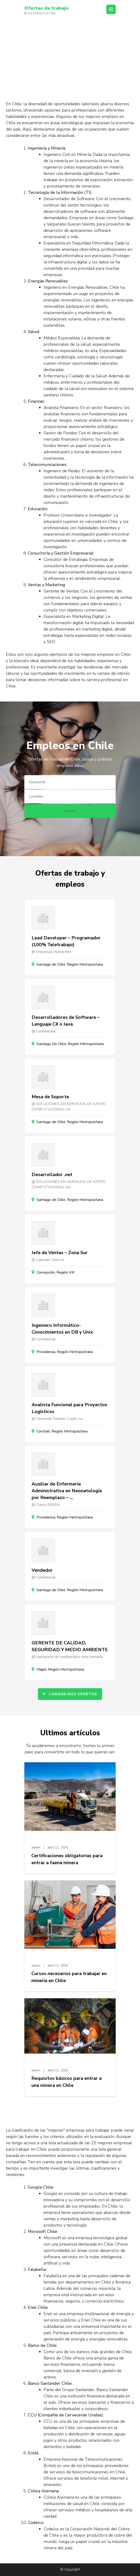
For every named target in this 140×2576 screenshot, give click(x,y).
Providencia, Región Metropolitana (65, 1351)
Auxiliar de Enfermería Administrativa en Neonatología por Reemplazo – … (67, 1491)
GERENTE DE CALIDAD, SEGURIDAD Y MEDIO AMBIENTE (70, 1646)
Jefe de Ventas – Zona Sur (60, 1252)
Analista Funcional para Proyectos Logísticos (69, 1408)
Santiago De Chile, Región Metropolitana (70, 1043)
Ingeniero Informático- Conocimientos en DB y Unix (62, 1328)
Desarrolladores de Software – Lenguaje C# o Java (65, 1020)
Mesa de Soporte (50, 1097)
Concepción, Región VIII (55, 1272)
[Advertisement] (70, 55)
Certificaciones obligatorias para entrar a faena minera (67, 1859)
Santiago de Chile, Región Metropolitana (70, 964)
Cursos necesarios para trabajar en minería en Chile (69, 1977)
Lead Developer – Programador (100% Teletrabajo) (66, 941)
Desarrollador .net (52, 1174)
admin (35, 1847)
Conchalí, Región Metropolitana (62, 1431)
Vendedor (42, 1570)
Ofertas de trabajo (46, 8)
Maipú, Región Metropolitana (60, 1669)
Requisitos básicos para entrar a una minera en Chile (66, 2082)
